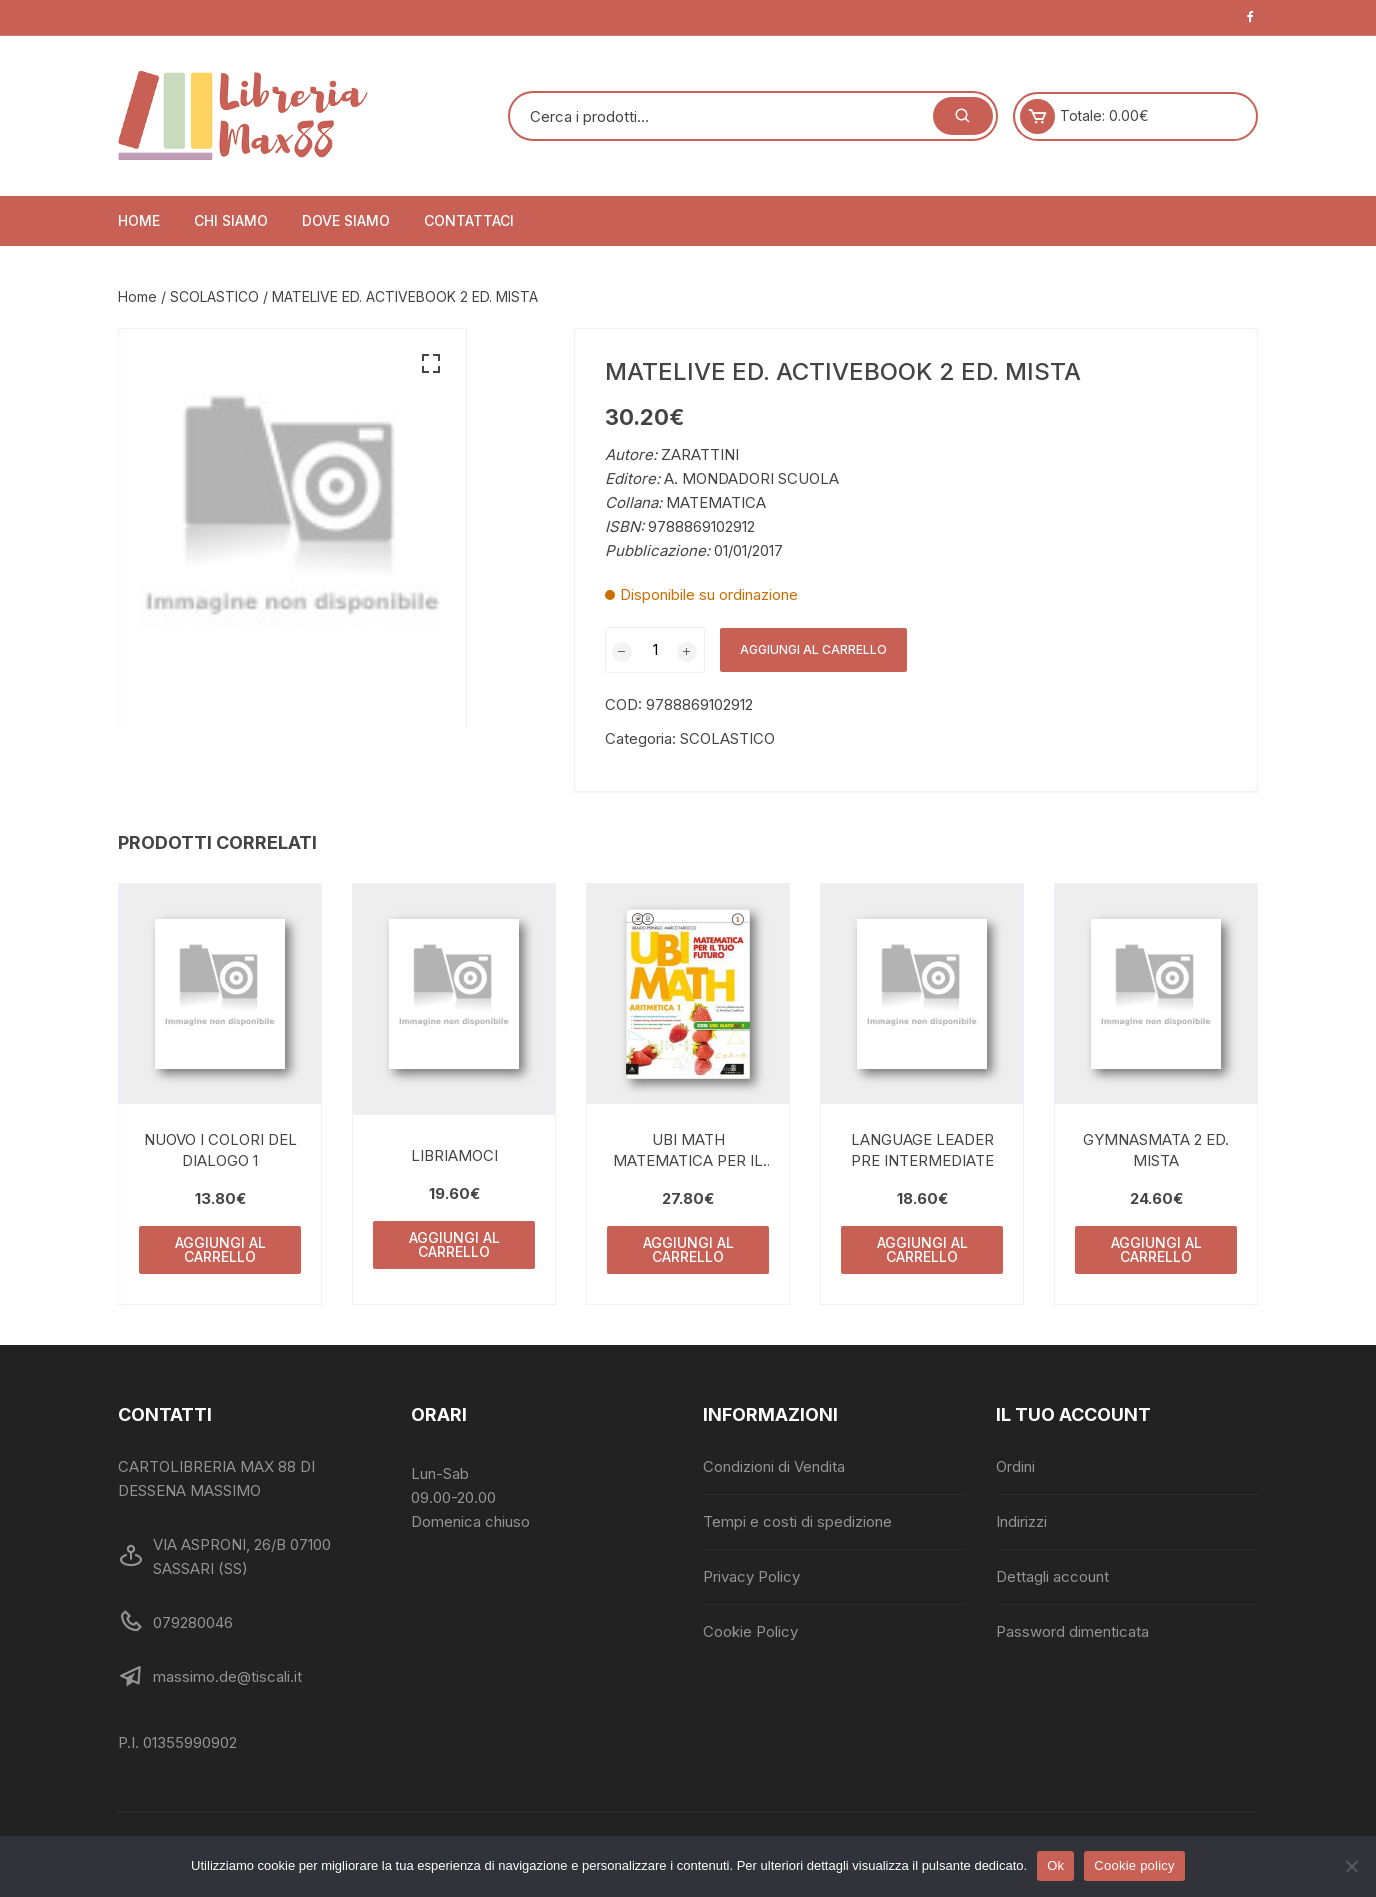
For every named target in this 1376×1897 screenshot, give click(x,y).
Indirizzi (1021, 1521)
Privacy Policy (751, 1576)
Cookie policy (1134, 1865)
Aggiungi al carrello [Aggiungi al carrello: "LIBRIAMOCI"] (454, 1244)
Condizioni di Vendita (774, 1466)
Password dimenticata (1072, 1631)
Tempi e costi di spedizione (797, 1521)
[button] (431, 364)
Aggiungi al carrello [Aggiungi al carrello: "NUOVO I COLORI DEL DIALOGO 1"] (220, 1249)
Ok (1055, 1865)
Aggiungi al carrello (813, 649)
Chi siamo (231, 220)
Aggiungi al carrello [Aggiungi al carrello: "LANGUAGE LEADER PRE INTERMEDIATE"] (922, 1249)
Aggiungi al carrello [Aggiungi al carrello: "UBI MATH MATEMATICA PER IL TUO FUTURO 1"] (688, 1249)
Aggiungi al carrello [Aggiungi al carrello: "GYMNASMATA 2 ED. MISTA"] (1156, 1249)
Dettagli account (1052, 1576)
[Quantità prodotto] (655, 650)
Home (139, 220)
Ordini (1015, 1466)
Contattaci (469, 220)
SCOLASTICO (214, 296)
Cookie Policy (750, 1631)
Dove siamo (346, 220)
